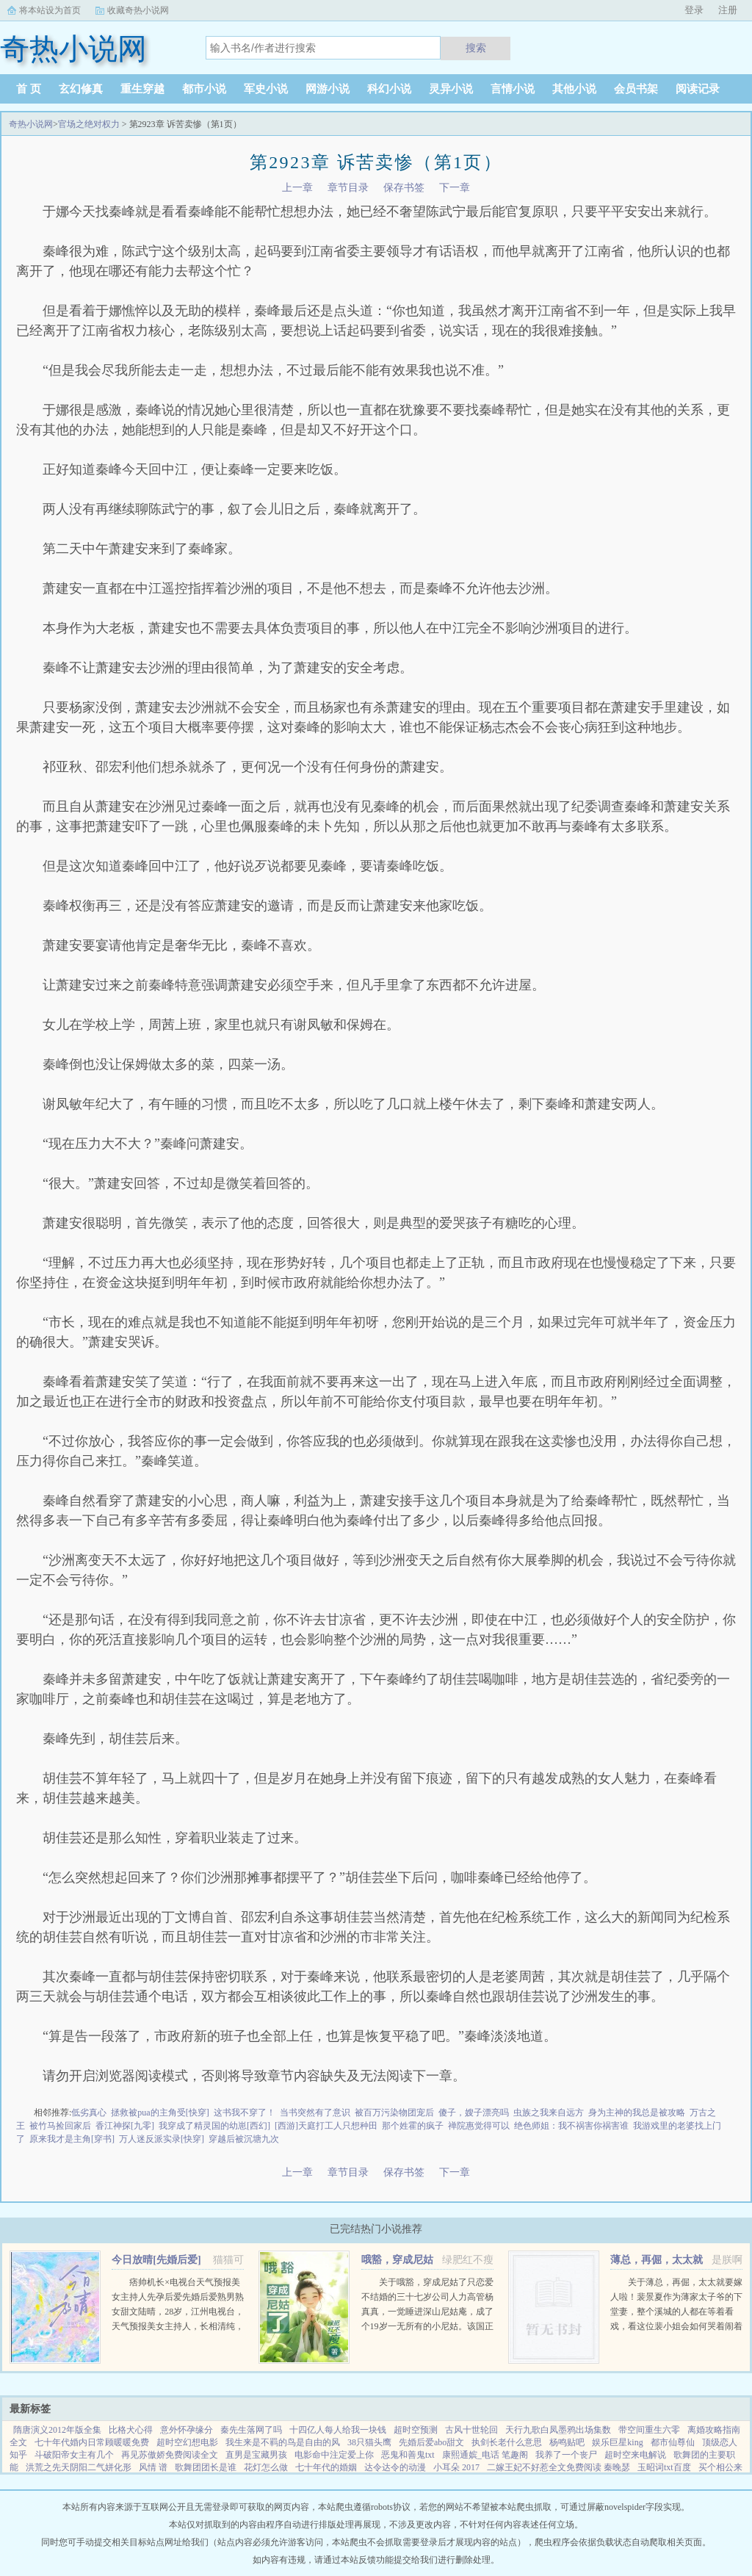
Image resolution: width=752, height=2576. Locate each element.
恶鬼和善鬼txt (408, 2455)
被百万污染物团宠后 (394, 2112)
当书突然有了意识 (315, 2112)
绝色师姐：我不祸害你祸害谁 (571, 2126)
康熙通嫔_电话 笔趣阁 (485, 2455)
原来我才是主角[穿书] (72, 2139)
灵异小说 (451, 89)
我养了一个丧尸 (566, 2455)
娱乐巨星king (617, 2442)
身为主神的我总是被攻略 (636, 2112)
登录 (694, 9)
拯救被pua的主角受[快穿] (160, 2112)
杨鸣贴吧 (567, 2442)
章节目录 (348, 187)
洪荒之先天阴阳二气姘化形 (78, 2467)
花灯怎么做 (266, 2467)
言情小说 (513, 89)
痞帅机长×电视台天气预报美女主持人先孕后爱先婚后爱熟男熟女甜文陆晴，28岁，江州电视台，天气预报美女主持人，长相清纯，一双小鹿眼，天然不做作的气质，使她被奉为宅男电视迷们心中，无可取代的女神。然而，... (178, 2326)
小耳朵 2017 (456, 2467)
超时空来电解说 (635, 2455)
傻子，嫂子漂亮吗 (473, 2112)
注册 (727, 9)
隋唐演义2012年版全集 (57, 2430)
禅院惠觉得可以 (479, 2126)
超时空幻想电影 (187, 2442)
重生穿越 (142, 89)
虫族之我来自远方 (548, 2112)
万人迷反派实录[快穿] (161, 2139)
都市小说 (204, 89)
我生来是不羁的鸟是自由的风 (282, 2442)
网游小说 (328, 89)
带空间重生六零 (649, 2430)
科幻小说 (389, 89)
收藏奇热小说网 (138, 10)
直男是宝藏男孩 (256, 2455)
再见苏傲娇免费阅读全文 (169, 2455)
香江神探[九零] (124, 2126)
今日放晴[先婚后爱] (156, 2259)
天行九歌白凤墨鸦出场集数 (558, 2430)
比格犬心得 (131, 2430)
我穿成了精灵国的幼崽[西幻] (214, 2126)
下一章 (454, 187)
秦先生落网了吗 (251, 2430)
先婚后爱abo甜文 (431, 2442)
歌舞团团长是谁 (205, 2467)
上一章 (297, 187)
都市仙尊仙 (673, 2442)
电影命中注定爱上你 (334, 2455)
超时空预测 (416, 2430)
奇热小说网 (31, 124)
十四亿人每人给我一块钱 (337, 2430)
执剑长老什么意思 (506, 2442)
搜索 (476, 48)
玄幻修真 (81, 89)
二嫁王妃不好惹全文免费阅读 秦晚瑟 (558, 2467)
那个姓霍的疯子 (413, 2126)
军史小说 (266, 89)
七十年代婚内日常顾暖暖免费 (92, 2442)
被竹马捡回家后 (60, 2126)
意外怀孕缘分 (186, 2430)
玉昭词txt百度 (664, 2467)
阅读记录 (698, 89)
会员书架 (636, 89)
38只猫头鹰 (369, 2442)
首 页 (28, 89)
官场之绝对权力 (89, 124)
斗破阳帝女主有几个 (74, 2455)
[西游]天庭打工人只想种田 (326, 2126)
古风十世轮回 (471, 2430)
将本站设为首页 (50, 10)
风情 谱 (153, 2467)
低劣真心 (88, 2112)
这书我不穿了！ (244, 2112)
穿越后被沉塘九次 (244, 2139)
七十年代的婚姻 (326, 2467)
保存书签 (403, 187)
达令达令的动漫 (395, 2467)
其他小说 (574, 89)
